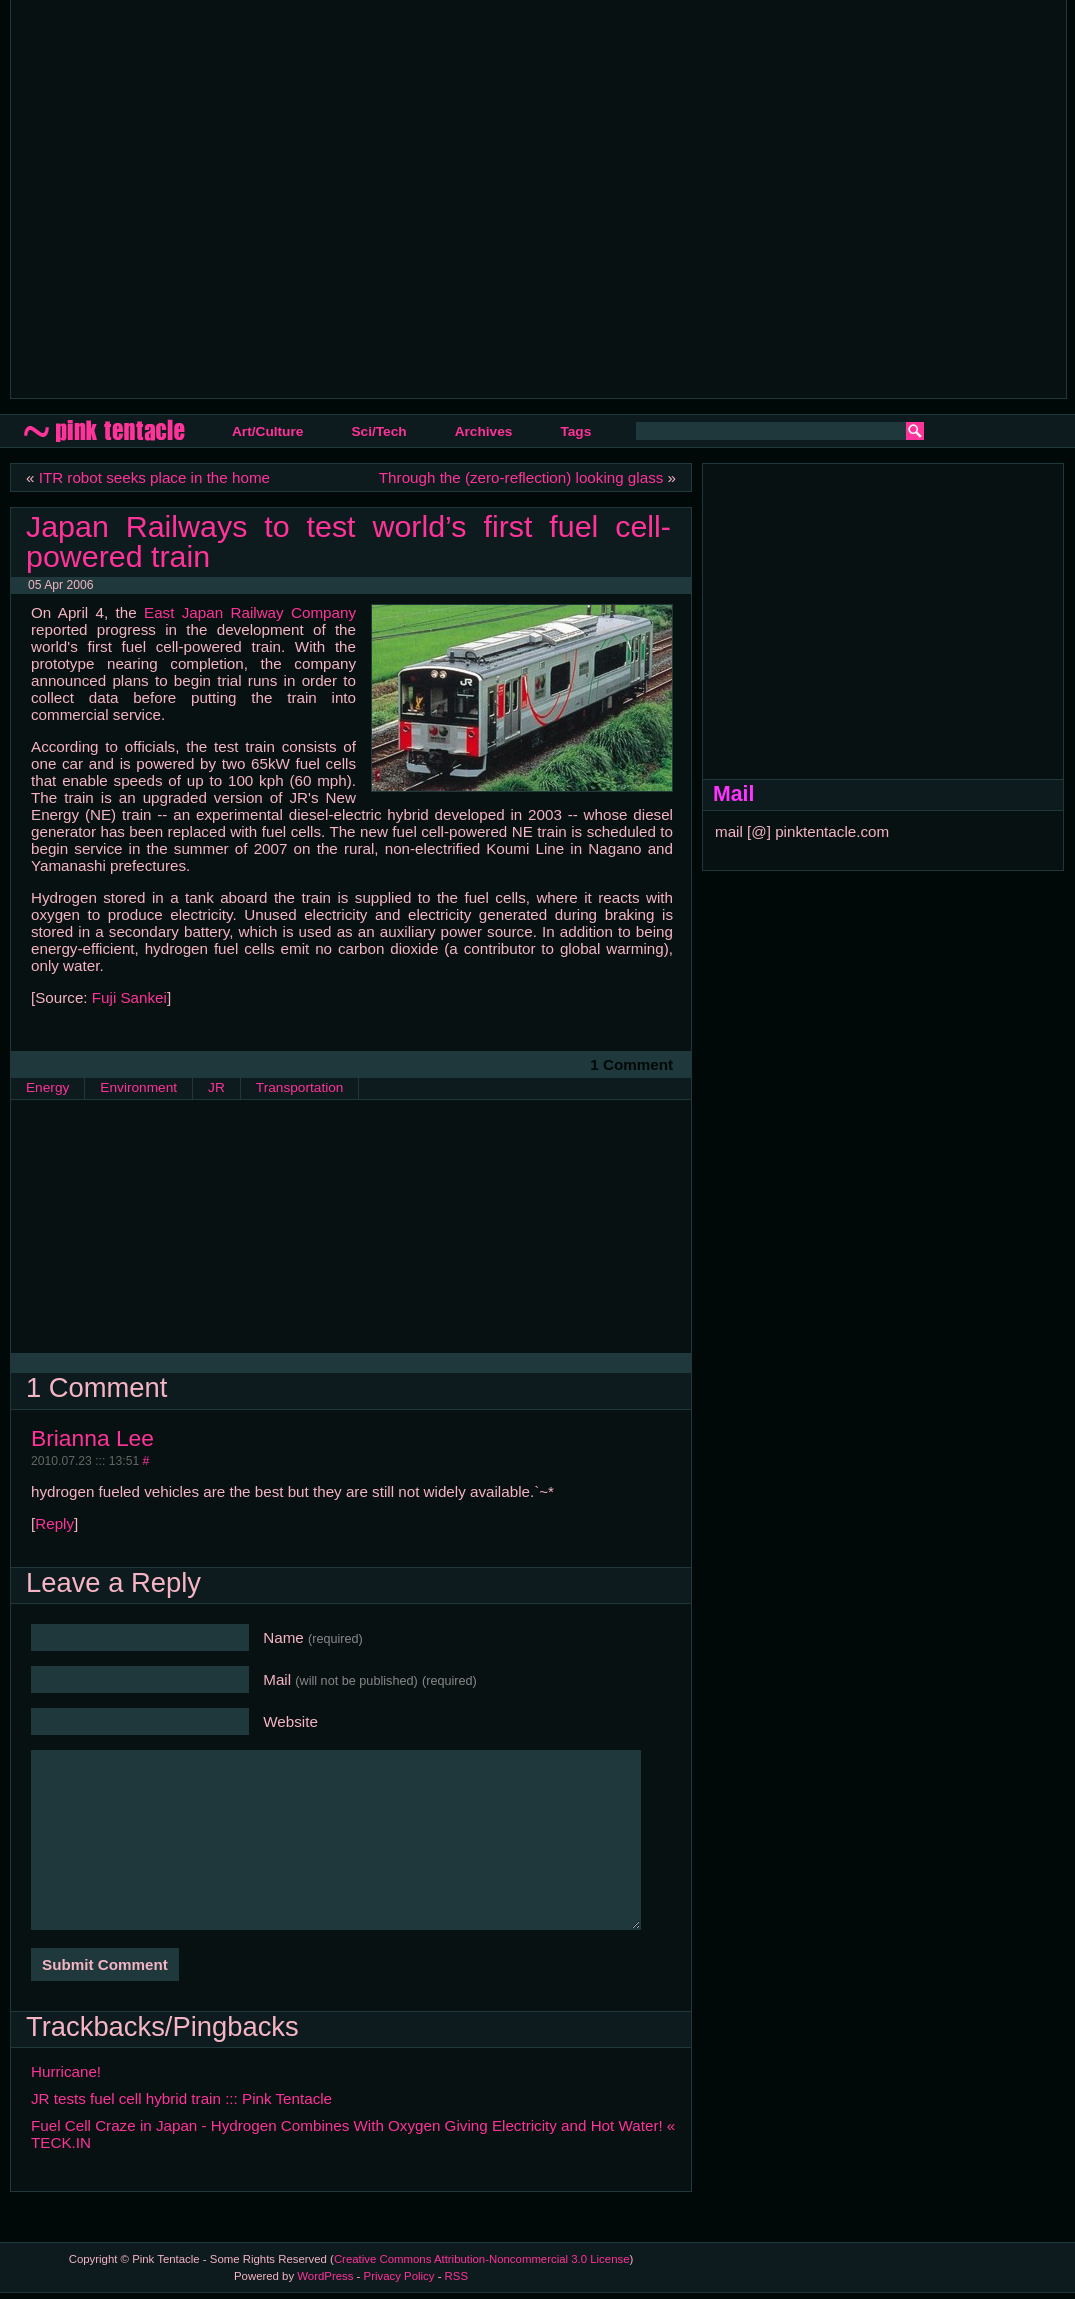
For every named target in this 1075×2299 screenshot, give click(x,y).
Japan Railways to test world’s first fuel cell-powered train (348, 541)
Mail (370, 1679)
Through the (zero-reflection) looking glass (521, 477)
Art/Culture (267, 431)
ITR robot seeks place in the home (154, 477)
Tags (575, 431)
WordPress (325, 2276)
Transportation (300, 1087)
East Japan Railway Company (250, 612)
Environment (138, 1087)
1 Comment (631, 1064)
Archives (484, 431)
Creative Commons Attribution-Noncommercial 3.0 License (482, 2259)
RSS (456, 2276)
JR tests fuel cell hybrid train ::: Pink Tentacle (181, 2098)
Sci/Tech (378, 431)
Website (290, 1721)
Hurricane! (66, 2071)
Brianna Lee (92, 1438)
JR (216, 1087)
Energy (47, 1087)
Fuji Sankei (129, 997)
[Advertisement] (187, 197)
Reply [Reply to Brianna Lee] (54, 1523)
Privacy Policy (399, 2276)
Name (313, 1637)
